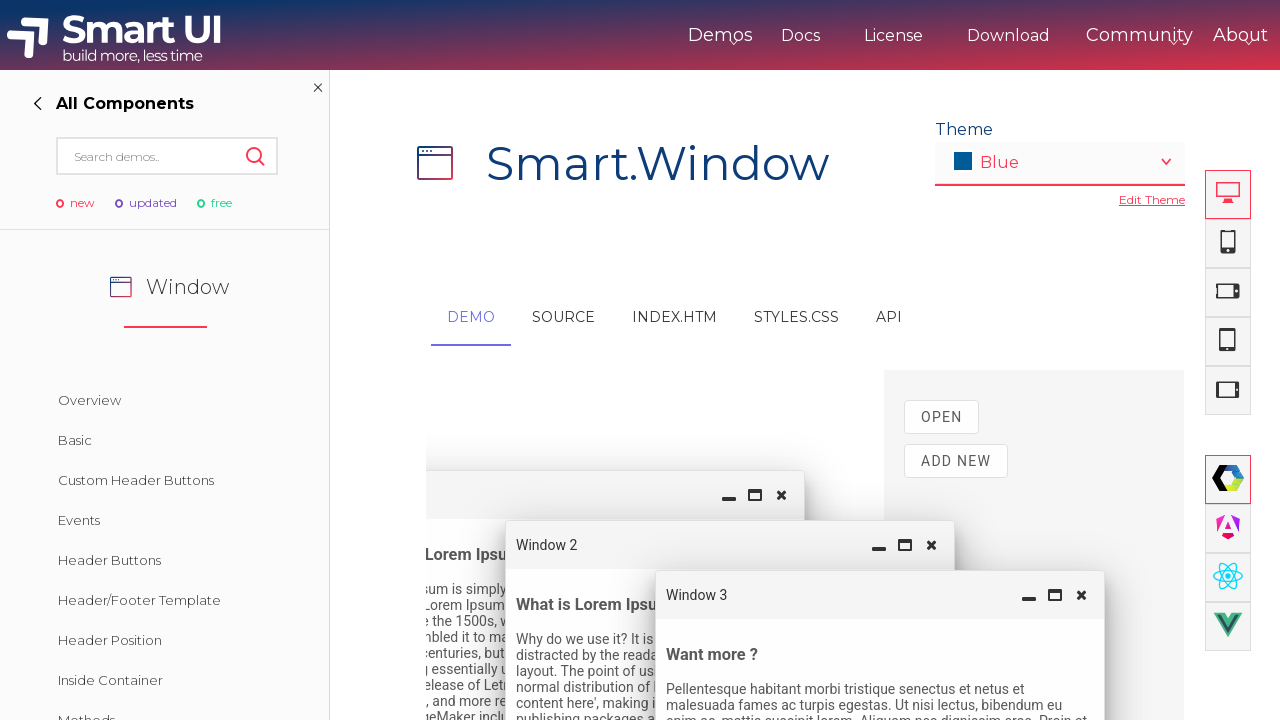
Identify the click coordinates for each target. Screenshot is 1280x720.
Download (925, 35)
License (810, 35)
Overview (89, 400)
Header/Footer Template (139, 600)
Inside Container (110, 680)
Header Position (110, 640)
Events (79, 520)
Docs (717, 35)
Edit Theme (1152, 199)
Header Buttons (109, 560)
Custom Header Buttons (136, 480)
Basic (75, 440)
